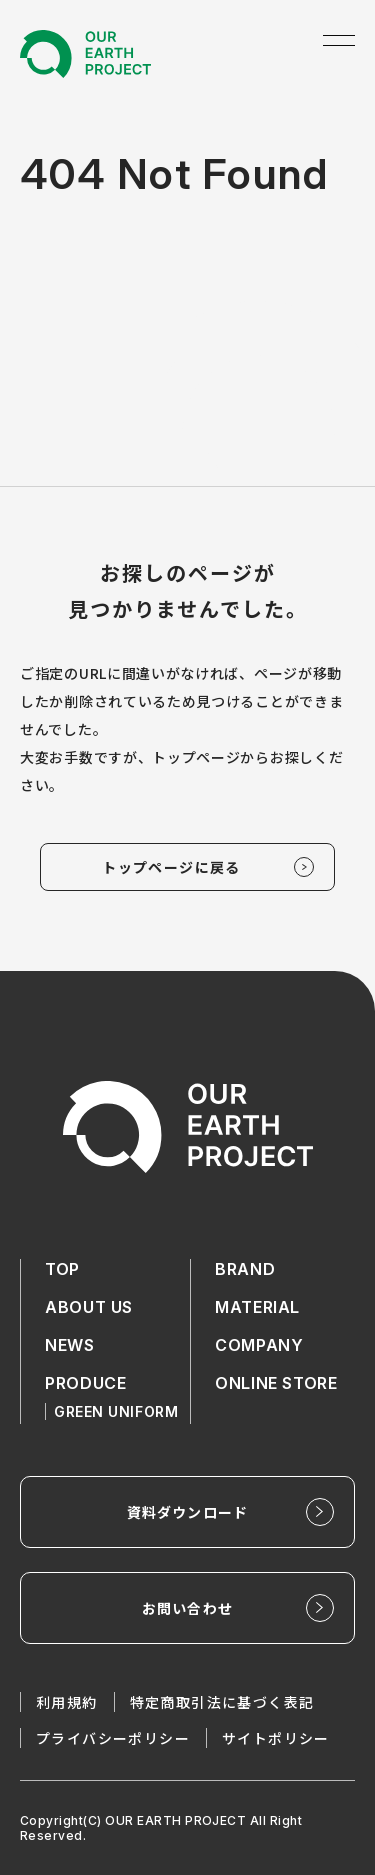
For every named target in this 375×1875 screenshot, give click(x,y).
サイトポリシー (276, 1738)
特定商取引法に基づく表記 (222, 1702)
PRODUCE (85, 1383)
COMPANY (259, 1345)
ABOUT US (89, 1307)
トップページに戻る (171, 867)
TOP (62, 1269)
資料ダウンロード (187, 1512)
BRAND (245, 1269)
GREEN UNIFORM (116, 1411)
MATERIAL (257, 1307)
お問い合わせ (187, 1608)
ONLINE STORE (276, 1383)
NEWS (70, 1345)
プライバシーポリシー (113, 1738)
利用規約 (67, 1702)
